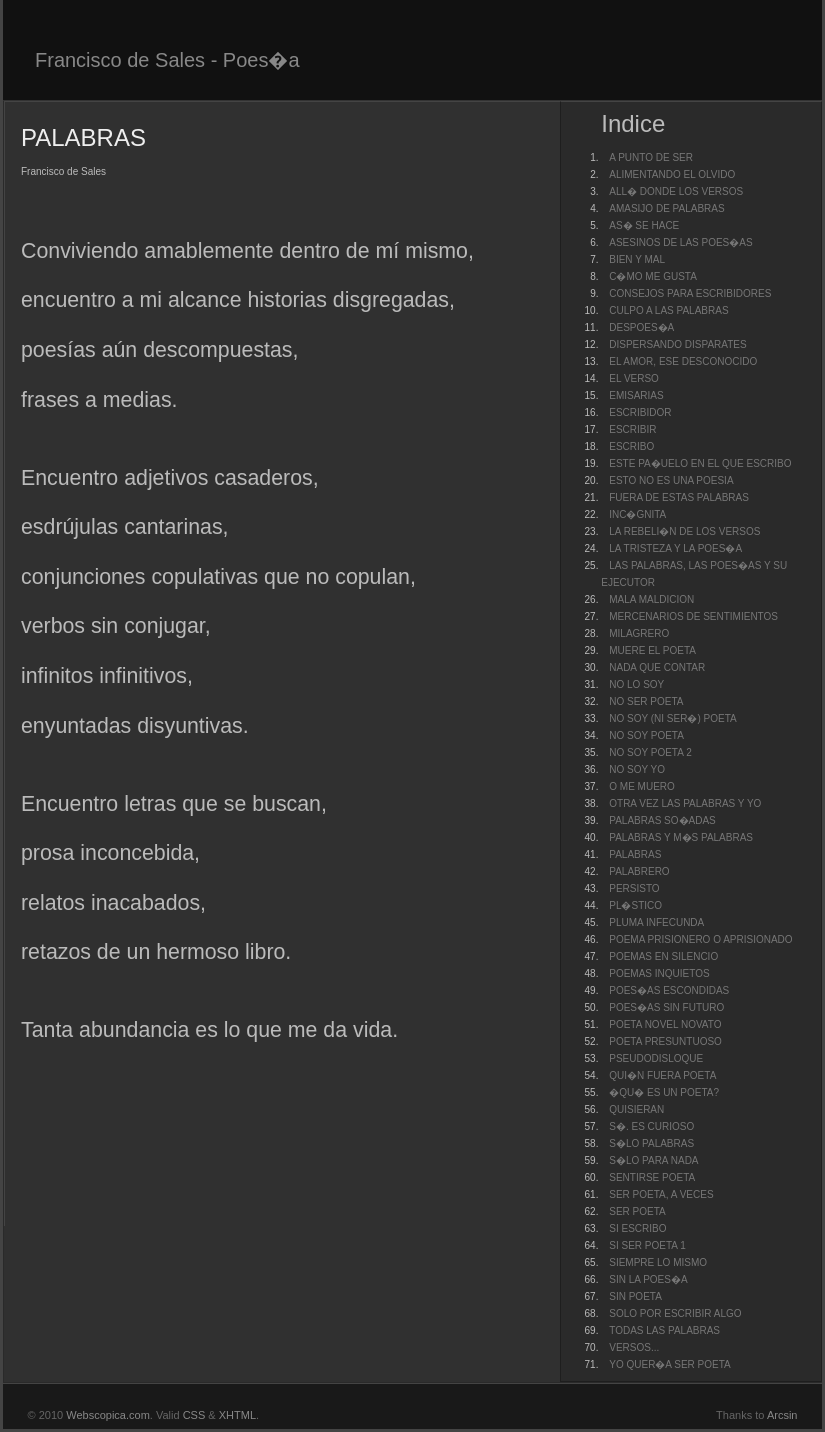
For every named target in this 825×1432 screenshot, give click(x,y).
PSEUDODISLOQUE (656, 1058)
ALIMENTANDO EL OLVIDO (672, 174)
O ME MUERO (642, 786)
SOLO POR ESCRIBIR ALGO (675, 1313)
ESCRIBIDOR (640, 412)
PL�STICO (635, 905)
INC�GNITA (637, 514)
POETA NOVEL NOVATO (665, 1024)
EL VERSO (634, 378)
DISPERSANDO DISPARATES (677, 344)
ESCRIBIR (632, 429)
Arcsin (782, 1415)
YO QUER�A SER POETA (670, 1364)
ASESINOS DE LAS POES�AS (680, 242)
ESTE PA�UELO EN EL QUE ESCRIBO (700, 463)
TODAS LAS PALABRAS (664, 1330)
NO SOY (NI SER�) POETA (672, 718)
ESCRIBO (631, 446)
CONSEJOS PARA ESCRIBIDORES (690, 293)
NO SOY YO (637, 769)
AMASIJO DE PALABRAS (666, 208)
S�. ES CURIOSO (651, 1126)
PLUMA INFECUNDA (656, 922)
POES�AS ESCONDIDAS (669, 990)
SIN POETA (635, 1296)
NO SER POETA (646, 701)
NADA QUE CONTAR (657, 667)
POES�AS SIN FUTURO (666, 1007)
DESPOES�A (641, 327)
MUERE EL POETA (652, 650)
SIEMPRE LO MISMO (658, 1262)
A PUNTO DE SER (651, 157)
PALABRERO (639, 871)
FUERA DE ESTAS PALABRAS (679, 497)
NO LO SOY (636, 684)
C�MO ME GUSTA (653, 276)
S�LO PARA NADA (653, 1160)
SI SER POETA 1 (647, 1245)
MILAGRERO (639, 633)
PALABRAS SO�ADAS (662, 820)
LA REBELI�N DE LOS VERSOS (684, 531)
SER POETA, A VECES (661, 1194)
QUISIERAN (636, 1109)
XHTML (237, 1415)
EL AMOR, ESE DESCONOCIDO (683, 361)
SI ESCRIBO (637, 1228)
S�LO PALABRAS (651, 1143)
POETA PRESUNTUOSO (665, 1041)
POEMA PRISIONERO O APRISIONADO (700, 939)
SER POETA (637, 1211)
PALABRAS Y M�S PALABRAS (681, 837)
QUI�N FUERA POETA (662, 1075)
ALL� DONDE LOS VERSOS (676, 191)
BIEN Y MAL (637, 259)
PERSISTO (634, 888)
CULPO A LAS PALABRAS (668, 310)
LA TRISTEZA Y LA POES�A (675, 548)
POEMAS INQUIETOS (659, 973)
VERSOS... (634, 1347)
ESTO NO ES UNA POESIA (671, 480)
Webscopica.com (108, 1415)
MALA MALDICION (651, 599)
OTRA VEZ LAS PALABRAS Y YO (685, 803)
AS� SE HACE (644, 225)
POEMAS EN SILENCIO (663, 956)
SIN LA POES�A (648, 1279)
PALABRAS (635, 854)
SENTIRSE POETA (652, 1177)
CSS (194, 1415)
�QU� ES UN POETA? (664, 1092)
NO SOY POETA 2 (650, 752)
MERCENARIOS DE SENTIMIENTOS (693, 616)
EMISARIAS (636, 395)
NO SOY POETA (646, 735)
